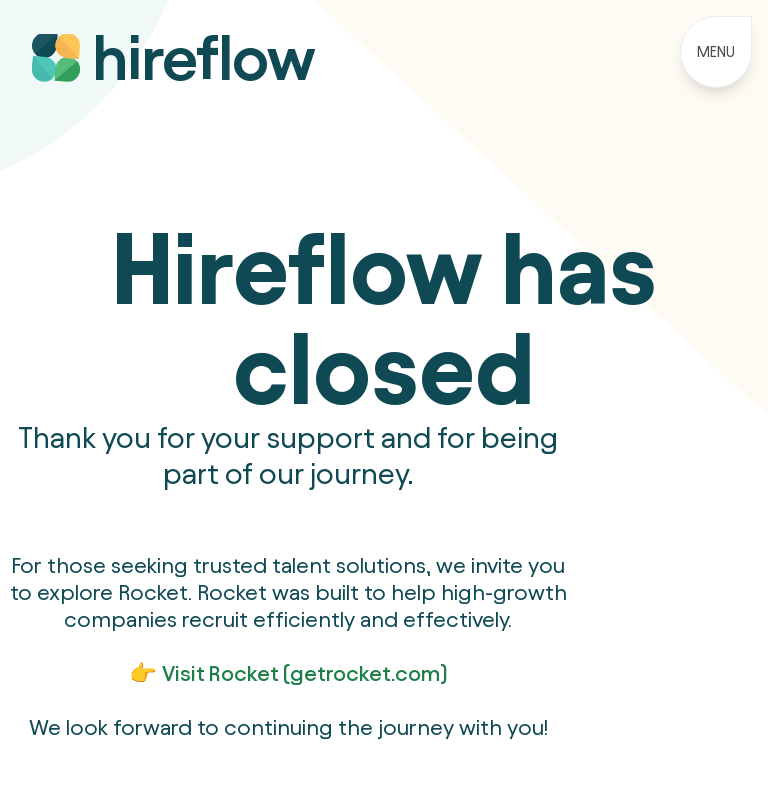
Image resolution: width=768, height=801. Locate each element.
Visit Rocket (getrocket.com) (305, 673)
